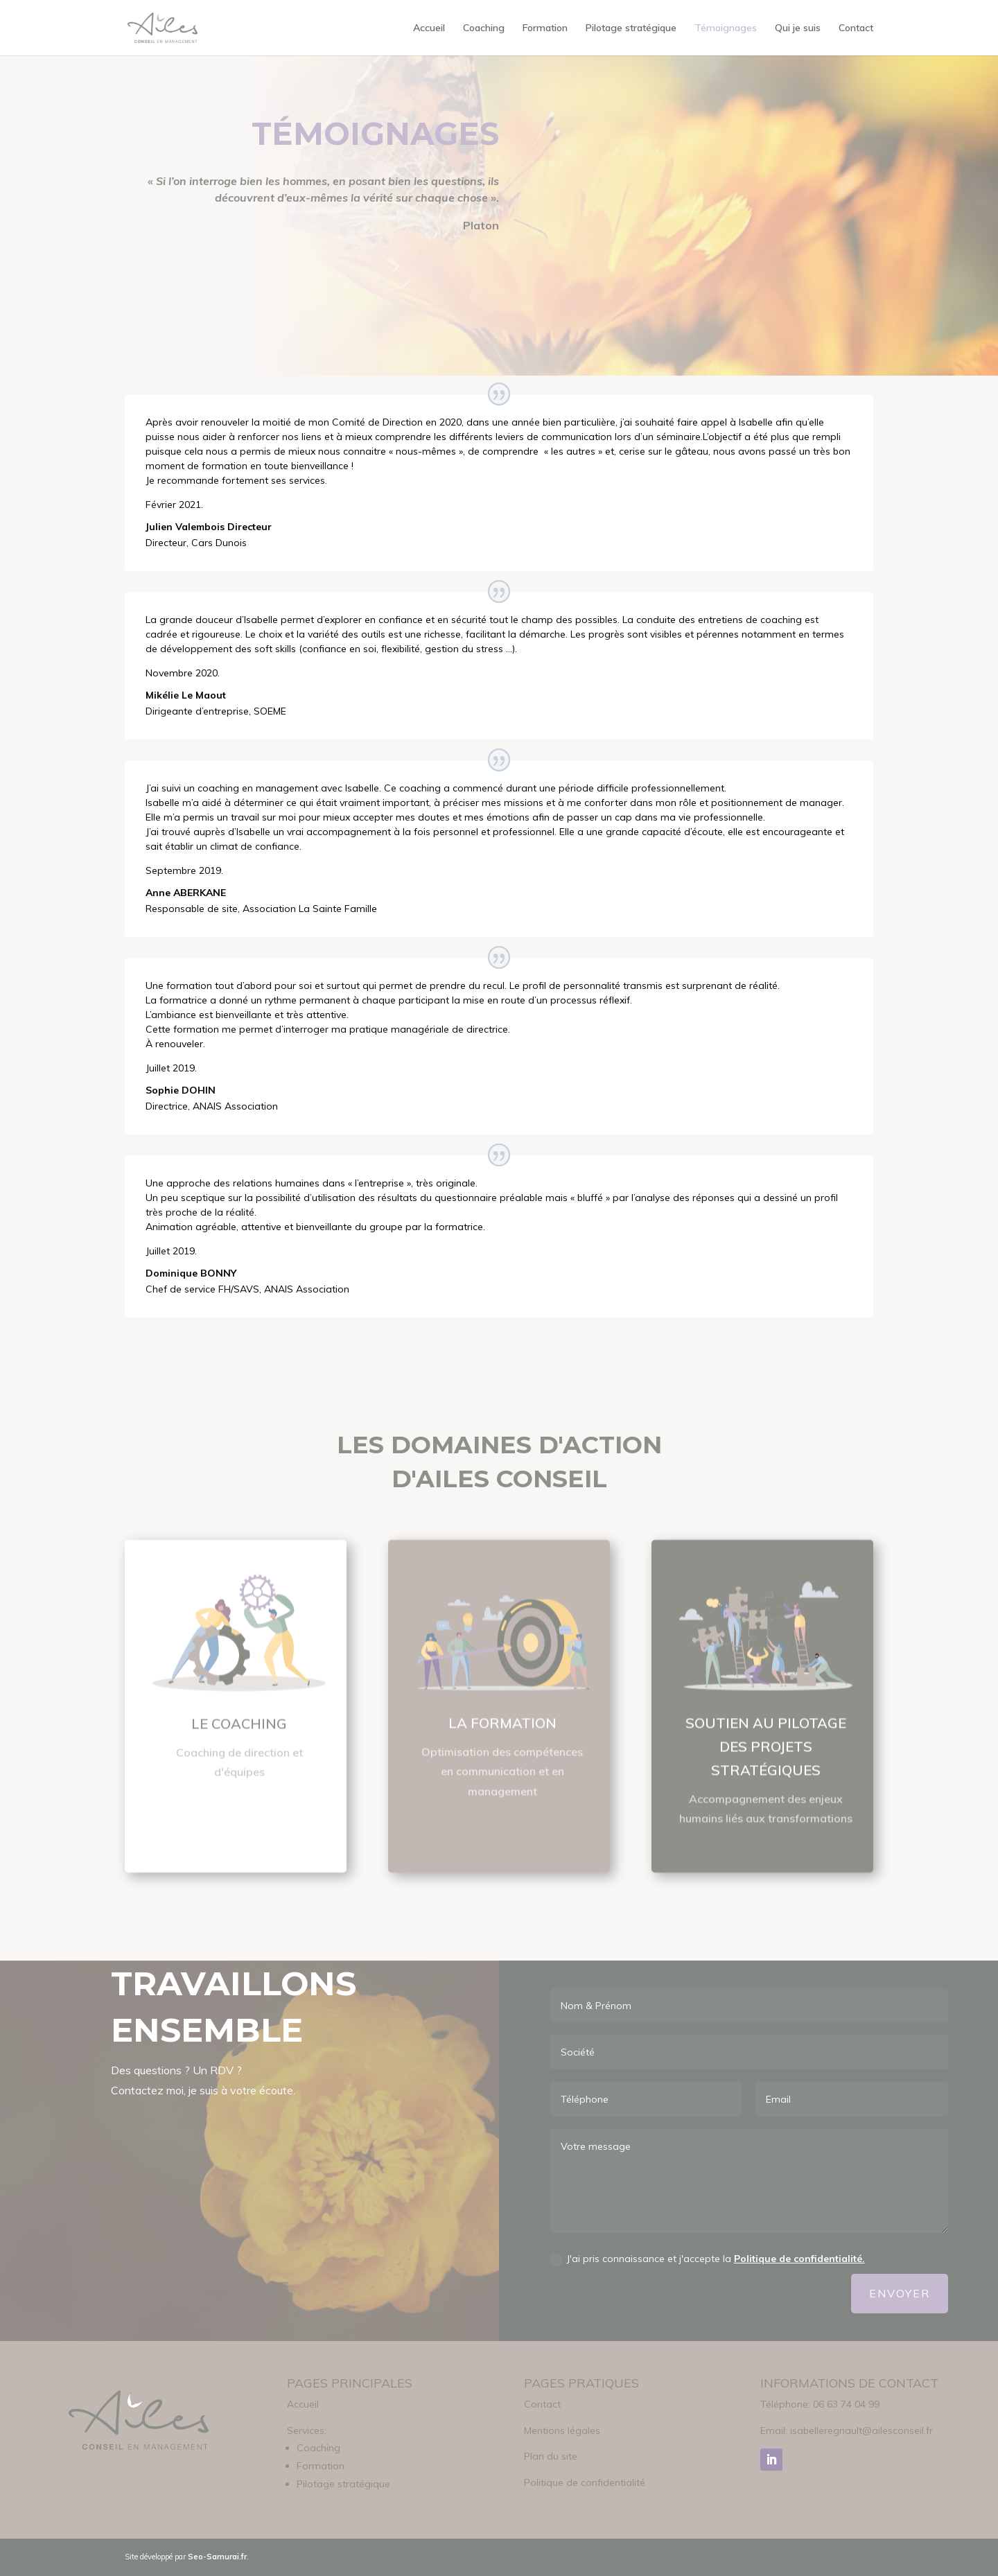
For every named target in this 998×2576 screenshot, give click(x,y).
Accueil (429, 28)
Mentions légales (562, 2430)
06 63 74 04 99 (846, 2404)
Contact (856, 28)
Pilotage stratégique (631, 28)
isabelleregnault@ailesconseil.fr (861, 2430)
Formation (545, 28)
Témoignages (725, 28)
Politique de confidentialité (584, 2482)
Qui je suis (798, 28)
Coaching (484, 28)
